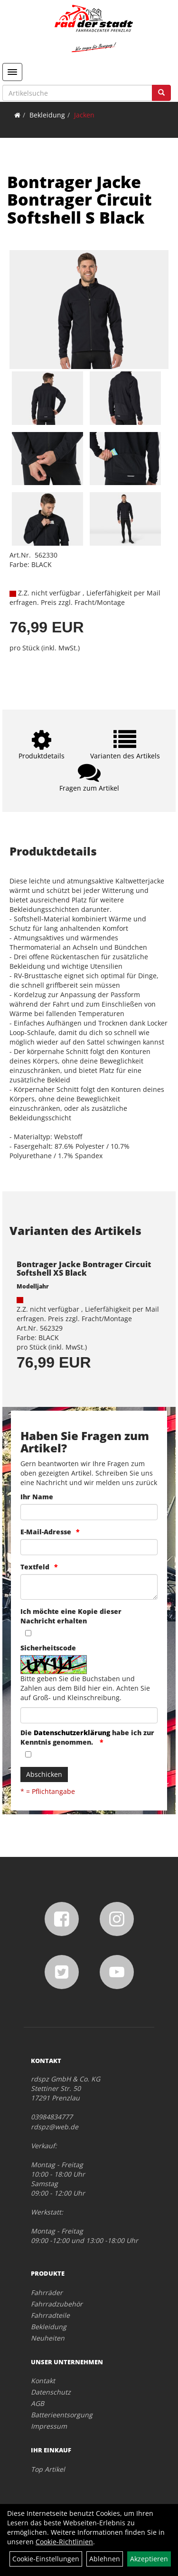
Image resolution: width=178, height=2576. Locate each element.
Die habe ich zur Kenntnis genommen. (87, 1737)
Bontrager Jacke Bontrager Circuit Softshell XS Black (84, 1268)
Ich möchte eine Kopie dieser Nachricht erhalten (71, 1616)
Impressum (49, 2426)
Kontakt (43, 2380)
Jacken (84, 114)
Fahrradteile (50, 2315)
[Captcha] (89, 1715)
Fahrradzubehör (57, 2303)
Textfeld (34, 1566)
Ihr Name (36, 1496)
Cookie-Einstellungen (45, 2558)
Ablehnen (104, 2558)
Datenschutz (51, 2391)
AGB (37, 2403)
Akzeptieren (149, 2558)
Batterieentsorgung (62, 2414)
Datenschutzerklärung (72, 1732)
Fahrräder (47, 2292)
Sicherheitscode (48, 1647)
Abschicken (44, 1774)
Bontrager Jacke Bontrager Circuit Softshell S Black (79, 199)
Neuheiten (48, 2337)
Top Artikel (48, 2469)
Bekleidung (47, 114)
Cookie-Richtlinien (64, 2541)
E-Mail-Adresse (45, 1531)
